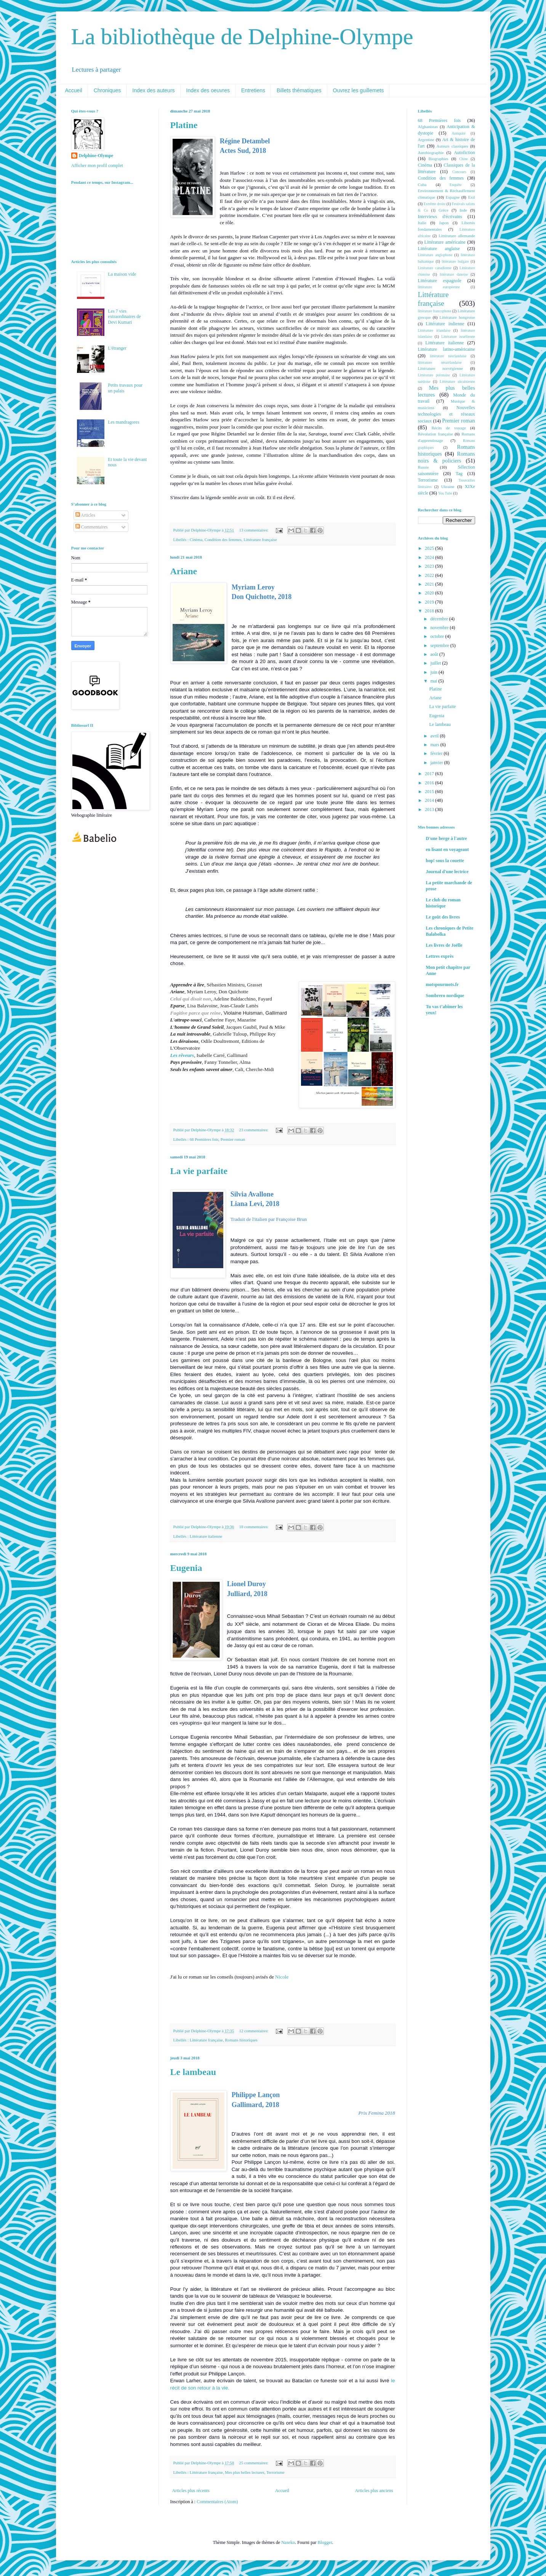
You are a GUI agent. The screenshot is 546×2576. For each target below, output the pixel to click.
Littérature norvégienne (440, 368)
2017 (430, 773)
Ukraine (448, 486)
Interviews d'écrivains (440, 216)
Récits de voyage (448, 428)
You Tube (445, 493)
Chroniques (107, 90)
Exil (471, 197)
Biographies (438, 158)
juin (434, 672)
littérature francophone (435, 311)
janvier (437, 762)
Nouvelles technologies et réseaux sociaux (446, 414)
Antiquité (459, 133)
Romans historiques (241, 2040)
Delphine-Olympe (96, 155)
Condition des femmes (223, 539)
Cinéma (196, 539)
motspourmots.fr (442, 984)
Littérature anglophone (435, 255)
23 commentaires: (254, 1129)
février (437, 753)
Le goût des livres (443, 917)
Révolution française (435, 434)
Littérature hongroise (457, 317)
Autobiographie (431, 152)
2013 (430, 809)
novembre (440, 627)
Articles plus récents (191, 2490)
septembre (440, 645)
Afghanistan (428, 126)
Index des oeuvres (208, 90)
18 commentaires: (254, 1526)
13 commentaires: (254, 530)
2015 (430, 791)
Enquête (455, 185)
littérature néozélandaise (440, 362)
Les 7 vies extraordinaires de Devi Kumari (124, 316)
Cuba (422, 184)
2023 (430, 566)
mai (434, 681)
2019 (430, 602)
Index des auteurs (153, 90)
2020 (430, 593)
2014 (430, 800)
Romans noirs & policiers (446, 457)
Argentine (426, 139)
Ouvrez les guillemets (358, 90)
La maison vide (122, 274)
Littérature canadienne (435, 268)
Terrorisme (275, 2472)
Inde (463, 210)
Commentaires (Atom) (217, 2501)
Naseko (288, 2542)
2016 (430, 782)
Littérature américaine (445, 242)
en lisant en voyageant (447, 849)
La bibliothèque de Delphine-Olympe (242, 36)
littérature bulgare (455, 261)
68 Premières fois (204, 1139)
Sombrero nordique (445, 995)
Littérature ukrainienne (457, 381)
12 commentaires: (254, 2030)
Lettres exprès (440, 956)
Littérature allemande (457, 235)
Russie (423, 467)
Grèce (443, 210)
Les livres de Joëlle (444, 945)
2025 (430, 548)
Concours (459, 172)
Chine (463, 159)
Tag (459, 473)
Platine (184, 125)
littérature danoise (454, 274)
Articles (85, 515)
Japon (443, 222)
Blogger (324, 2542)
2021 (430, 584)
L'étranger (117, 348)
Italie (422, 222)
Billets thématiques (299, 90)
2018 (430, 610)
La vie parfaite (199, 1171)
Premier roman (233, 1139)
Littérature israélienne (458, 336)
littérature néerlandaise (448, 356)
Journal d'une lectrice (447, 871)
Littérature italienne (206, 1536)
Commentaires (91, 527)
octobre (437, 636)
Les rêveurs (182, 1055)
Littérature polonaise (434, 375)
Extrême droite (434, 204)
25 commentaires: (254, 2462)
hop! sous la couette (445, 860)
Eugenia (186, 1568)
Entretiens (253, 90)
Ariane (183, 571)
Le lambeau (193, 2072)
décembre (439, 619)
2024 (430, 557)
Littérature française (260, 539)
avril (435, 736)
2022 (430, 575)
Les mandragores (123, 422)
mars (435, 744)
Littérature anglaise (439, 248)
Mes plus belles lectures (244, 2472)
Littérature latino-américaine (446, 349)
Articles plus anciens (374, 2490)
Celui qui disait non (190, 999)
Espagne (453, 197)
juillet (436, 663)
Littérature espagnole (439, 280)
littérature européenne (439, 287)
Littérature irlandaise (434, 330)
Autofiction (464, 152)
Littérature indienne (445, 323)
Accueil (73, 90)
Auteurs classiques (452, 146)
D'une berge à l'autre (446, 838)
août (434, 654)
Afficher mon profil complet (97, 165)
